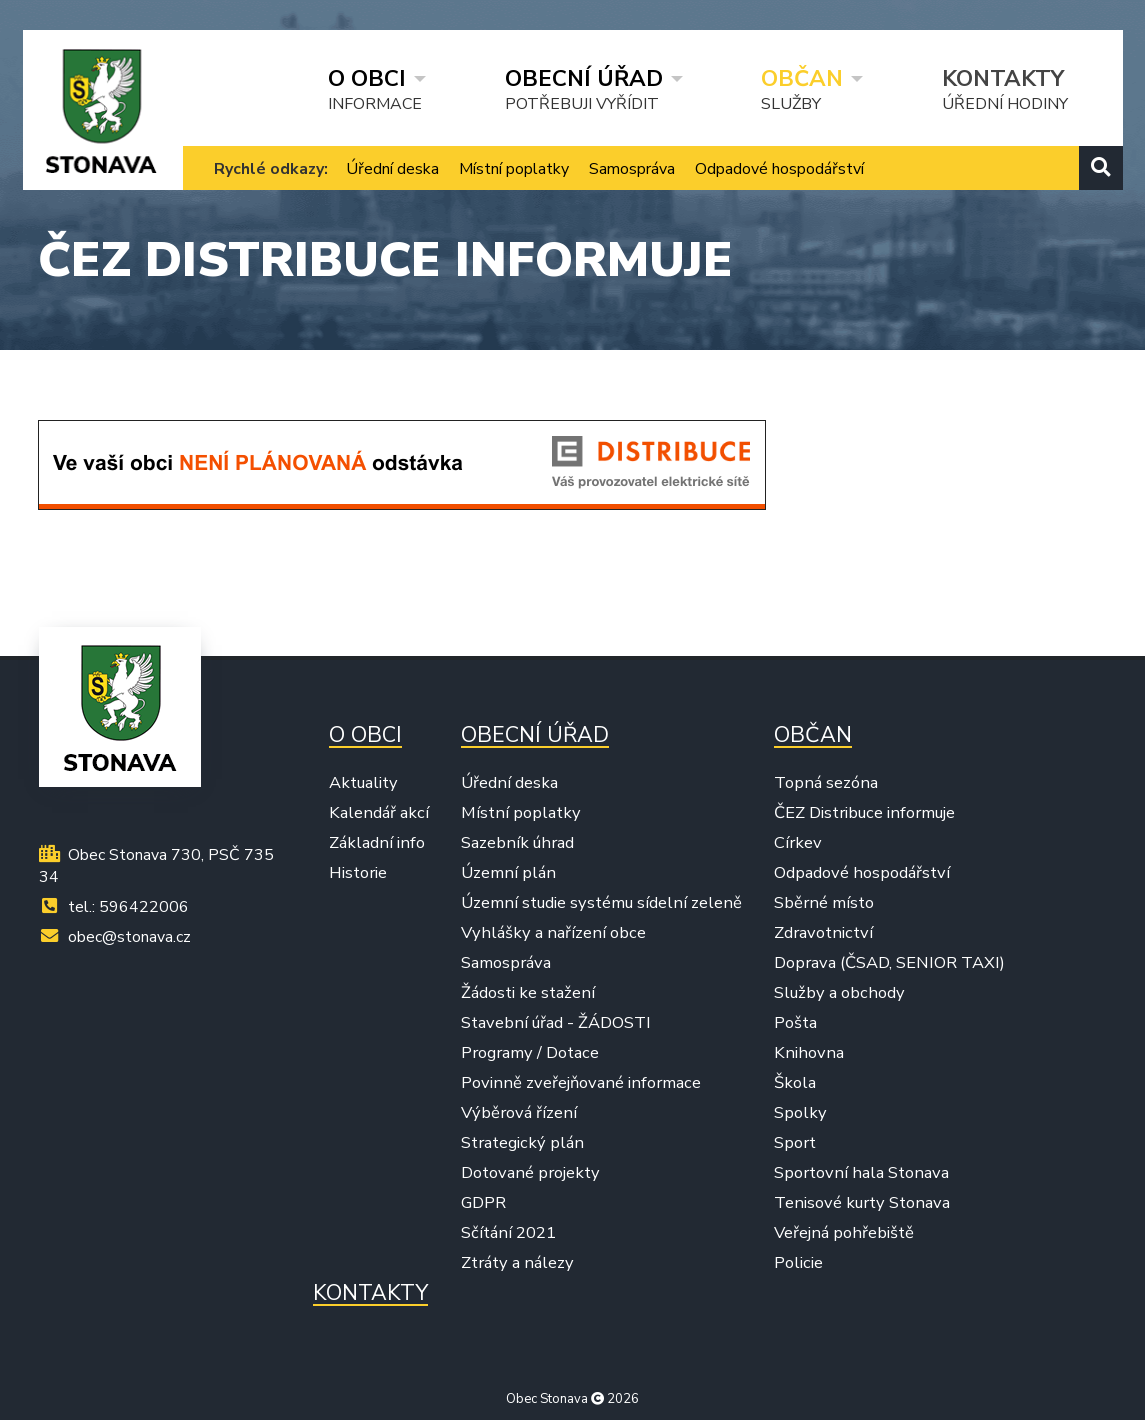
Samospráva (632, 169)
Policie (798, 1263)
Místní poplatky (514, 169)
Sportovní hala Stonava (861, 1173)
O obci (367, 78)
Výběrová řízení (519, 1113)
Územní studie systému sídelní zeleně (601, 903)
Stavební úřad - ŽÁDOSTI (556, 1023)
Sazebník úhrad (517, 843)
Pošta (795, 1023)
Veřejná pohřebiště (844, 1233)
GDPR (483, 1203)
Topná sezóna (826, 783)
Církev (798, 843)
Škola (795, 1083)
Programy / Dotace (530, 1053)
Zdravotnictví (823, 933)
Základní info (377, 843)
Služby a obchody (839, 993)
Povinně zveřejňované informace (581, 1083)
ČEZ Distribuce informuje (864, 813)
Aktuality (363, 783)
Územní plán (508, 873)
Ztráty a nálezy (517, 1263)
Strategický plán (522, 1143)
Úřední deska (392, 169)
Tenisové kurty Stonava (862, 1203)
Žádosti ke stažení (528, 993)
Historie (358, 873)
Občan (802, 78)
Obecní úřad (584, 78)
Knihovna (809, 1053)
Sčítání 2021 (508, 1233)
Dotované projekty (530, 1173)
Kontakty (1003, 78)
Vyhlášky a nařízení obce (553, 933)
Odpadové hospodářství (779, 169)
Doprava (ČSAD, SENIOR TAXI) (889, 963)
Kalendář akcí (379, 813)
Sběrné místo (824, 903)
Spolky (800, 1113)
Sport (795, 1143)
